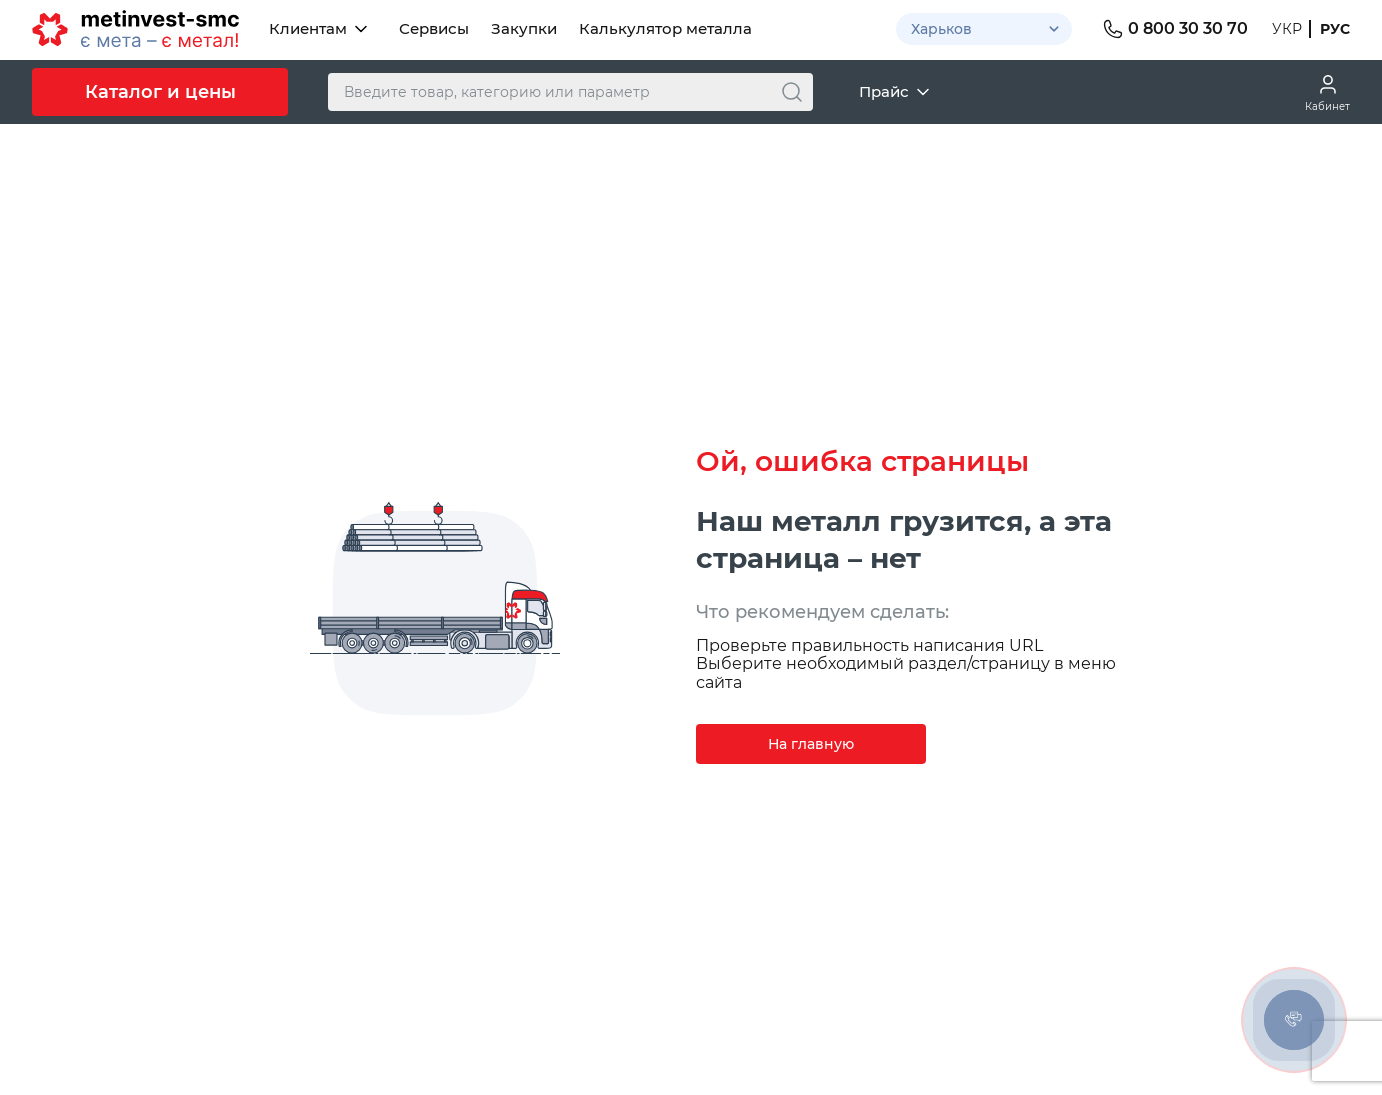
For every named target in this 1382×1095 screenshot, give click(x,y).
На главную (811, 744)
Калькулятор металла (665, 28)
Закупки (524, 28)
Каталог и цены (160, 92)
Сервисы (434, 28)
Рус (1335, 29)
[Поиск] (792, 92)
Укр (1287, 29)
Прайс (896, 92)
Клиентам (320, 29)
